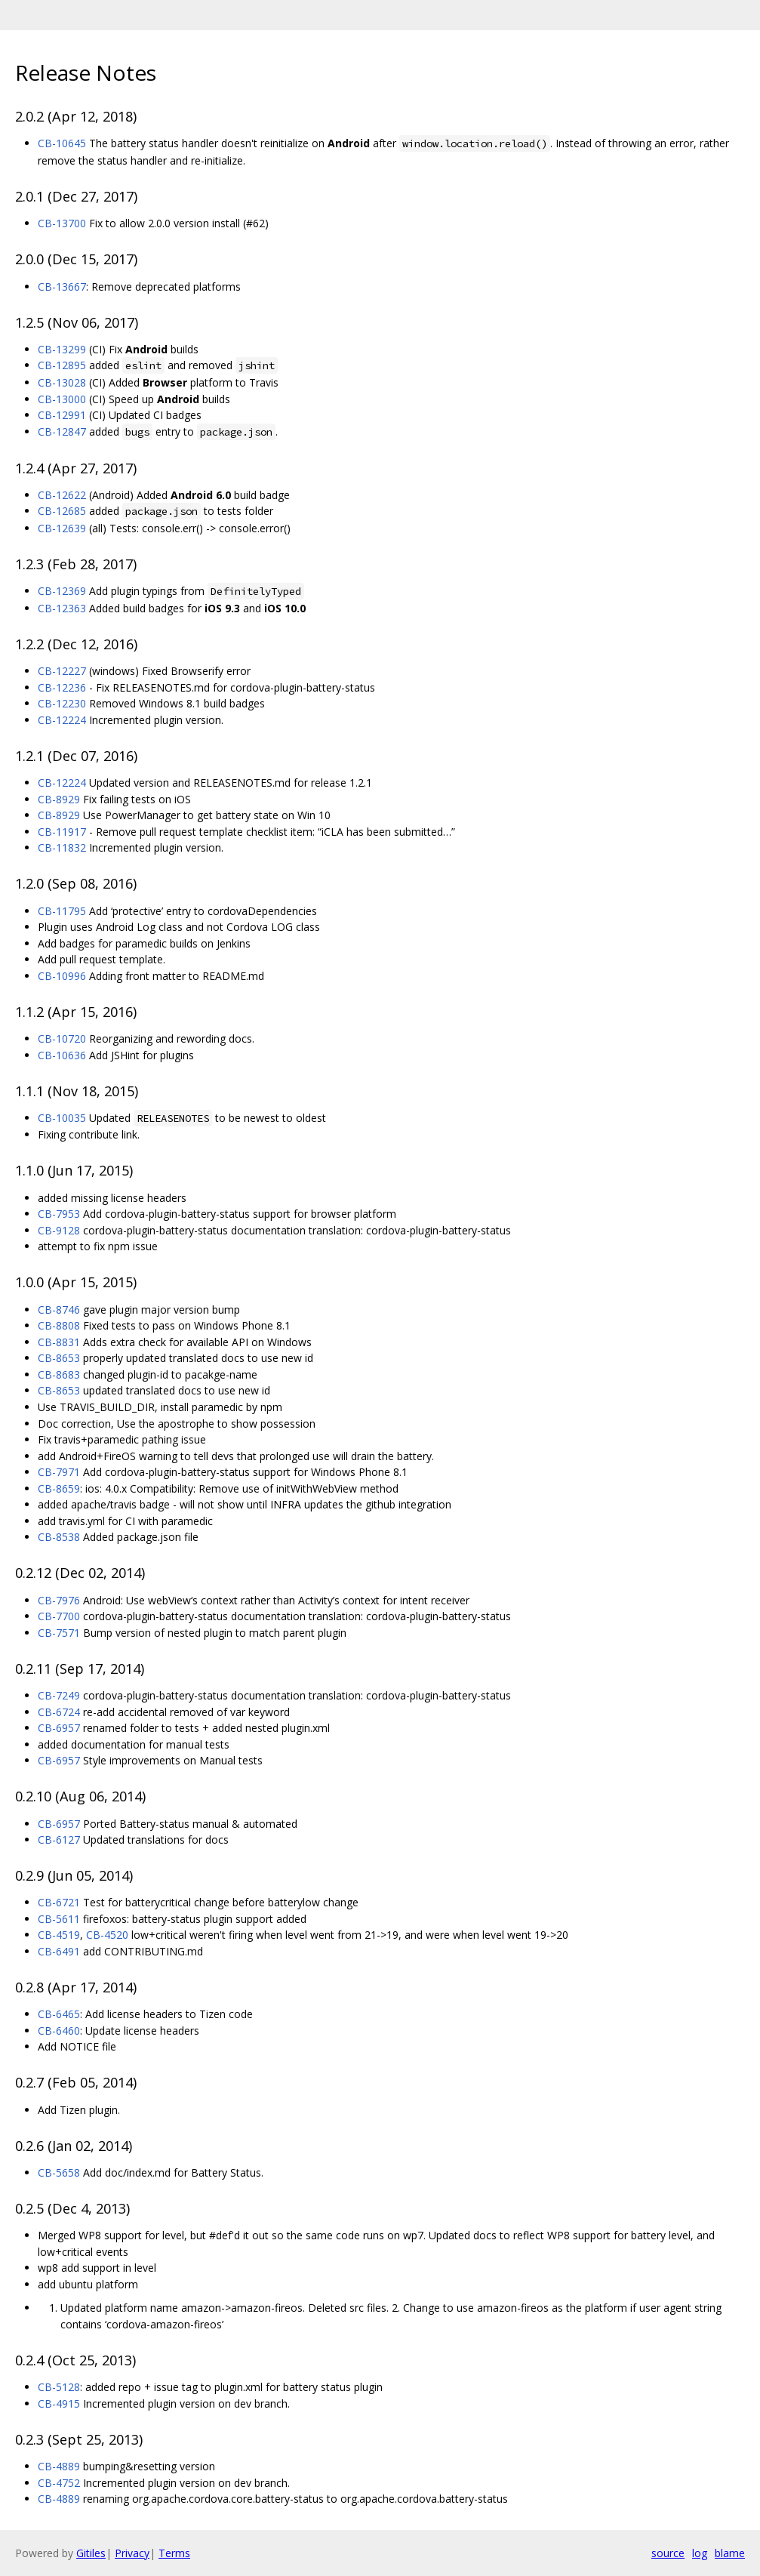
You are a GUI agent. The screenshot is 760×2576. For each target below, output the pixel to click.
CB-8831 (59, 1342)
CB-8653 (59, 1358)
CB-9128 (59, 1230)
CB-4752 (59, 2483)
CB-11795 (62, 911)
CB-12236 (62, 687)
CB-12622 (62, 495)
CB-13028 (62, 382)
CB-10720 (62, 1038)
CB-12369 (62, 591)
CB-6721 (59, 1902)
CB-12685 (62, 511)
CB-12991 (62, 415)
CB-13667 (62, 286)
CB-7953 (59, 1213)
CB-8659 (59, 1488)
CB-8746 (59, 1309)
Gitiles (91, 2553)
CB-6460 (59, 2030)
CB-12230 (62, 703)
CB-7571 (59, 1632)
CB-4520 (107, 1934)
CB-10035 (62, 1118)
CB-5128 (59, 2387)
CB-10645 (62, 143)
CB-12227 (62, 671)
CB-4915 (59, 2403)
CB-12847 (62, 431)
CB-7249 (59, 1695)
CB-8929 (59, 799)
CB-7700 (59, 1616)
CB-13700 (62, 223)
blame (730, 2553)
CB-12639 (62, 528)
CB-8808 (59, 1325)
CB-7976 (59, 1600)
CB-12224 (62, 720)
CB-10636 (62, 1055)
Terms (174, 2553)
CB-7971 (59, 1472)
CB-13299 (62, 349)
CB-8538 (59, 1537)
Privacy (132, 2553)
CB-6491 (59, 1951)
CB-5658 (59, 2172)
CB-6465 (59, 2014)
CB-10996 (62, 976)
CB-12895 (62, 365)
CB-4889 (59, 2466)
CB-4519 (59, 1934)
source (668, 2553)
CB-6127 (59, 1839)
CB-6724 (59, 1712)
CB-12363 (62, 608)
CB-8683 (59, 1374)
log (699, 2553)
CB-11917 (62, 831)
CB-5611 (59, 1919)
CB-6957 (59, 1728)
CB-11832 (62, 847)
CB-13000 (62, 399)
